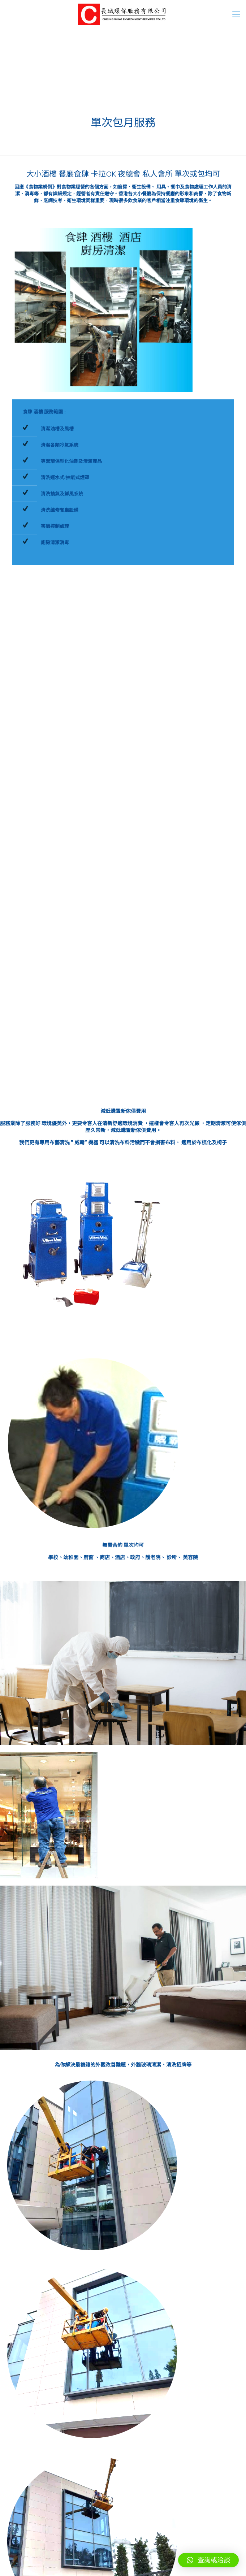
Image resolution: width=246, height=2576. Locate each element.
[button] (208, 2560)
